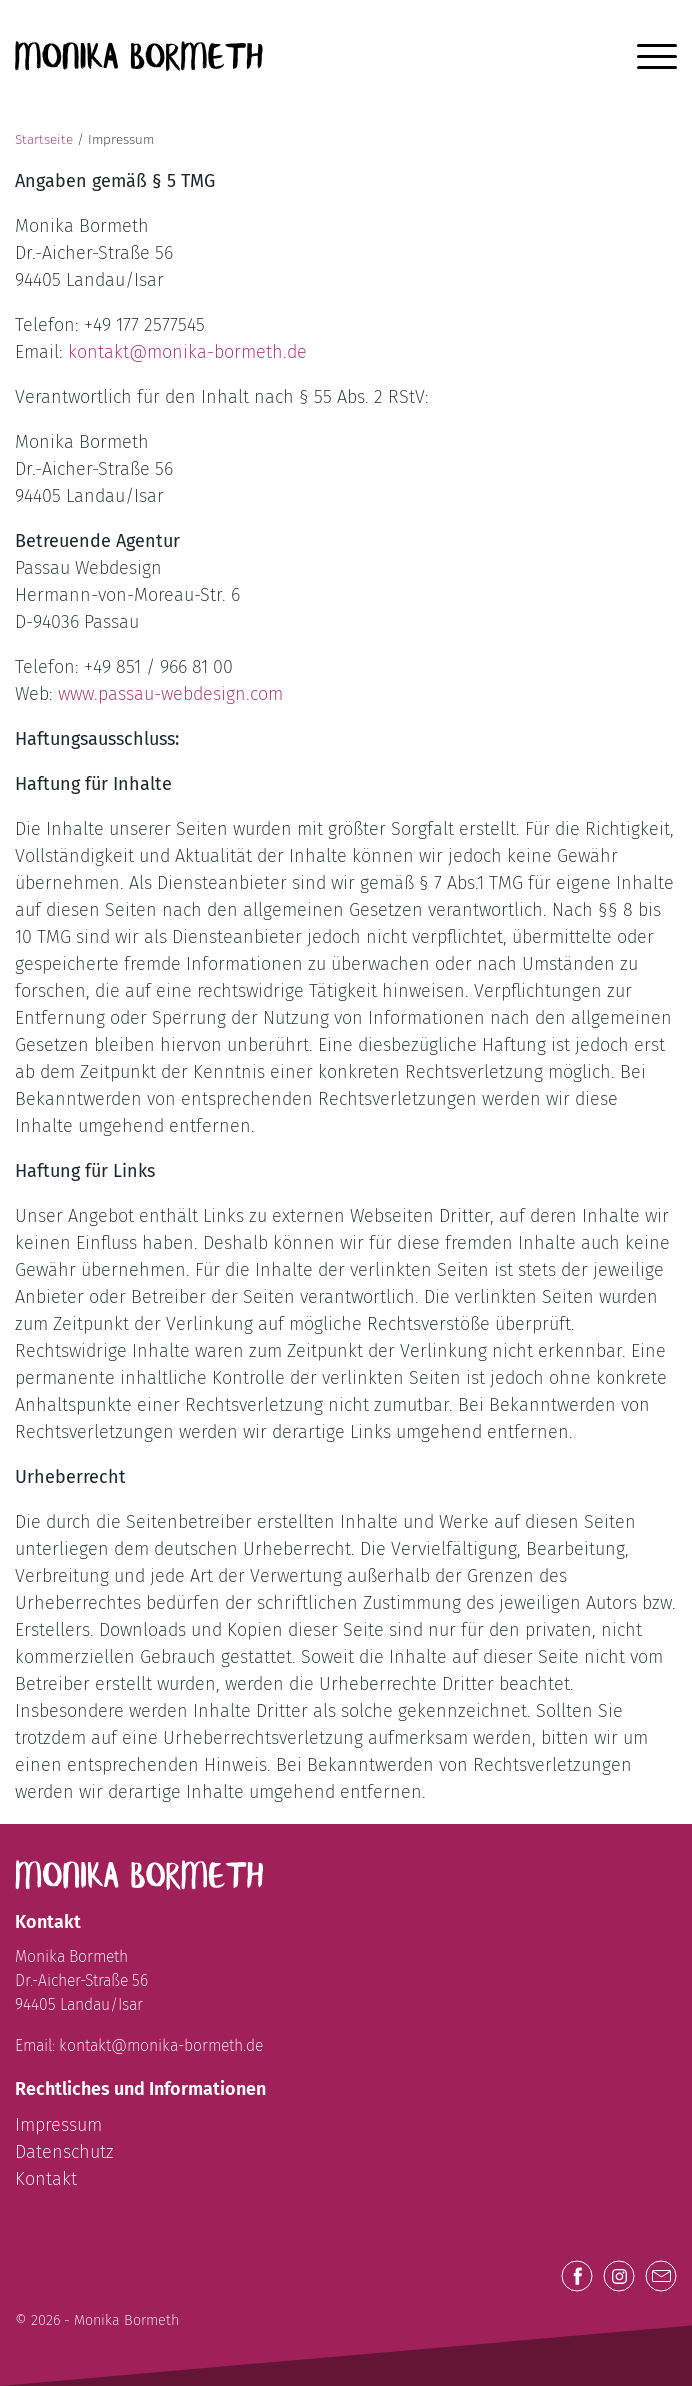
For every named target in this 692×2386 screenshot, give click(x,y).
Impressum (58, 2125)
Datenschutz (64, 2152)
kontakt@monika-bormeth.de (187, 352)
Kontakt (46, 2179)
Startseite (44, 139)
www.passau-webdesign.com (170, 694)
